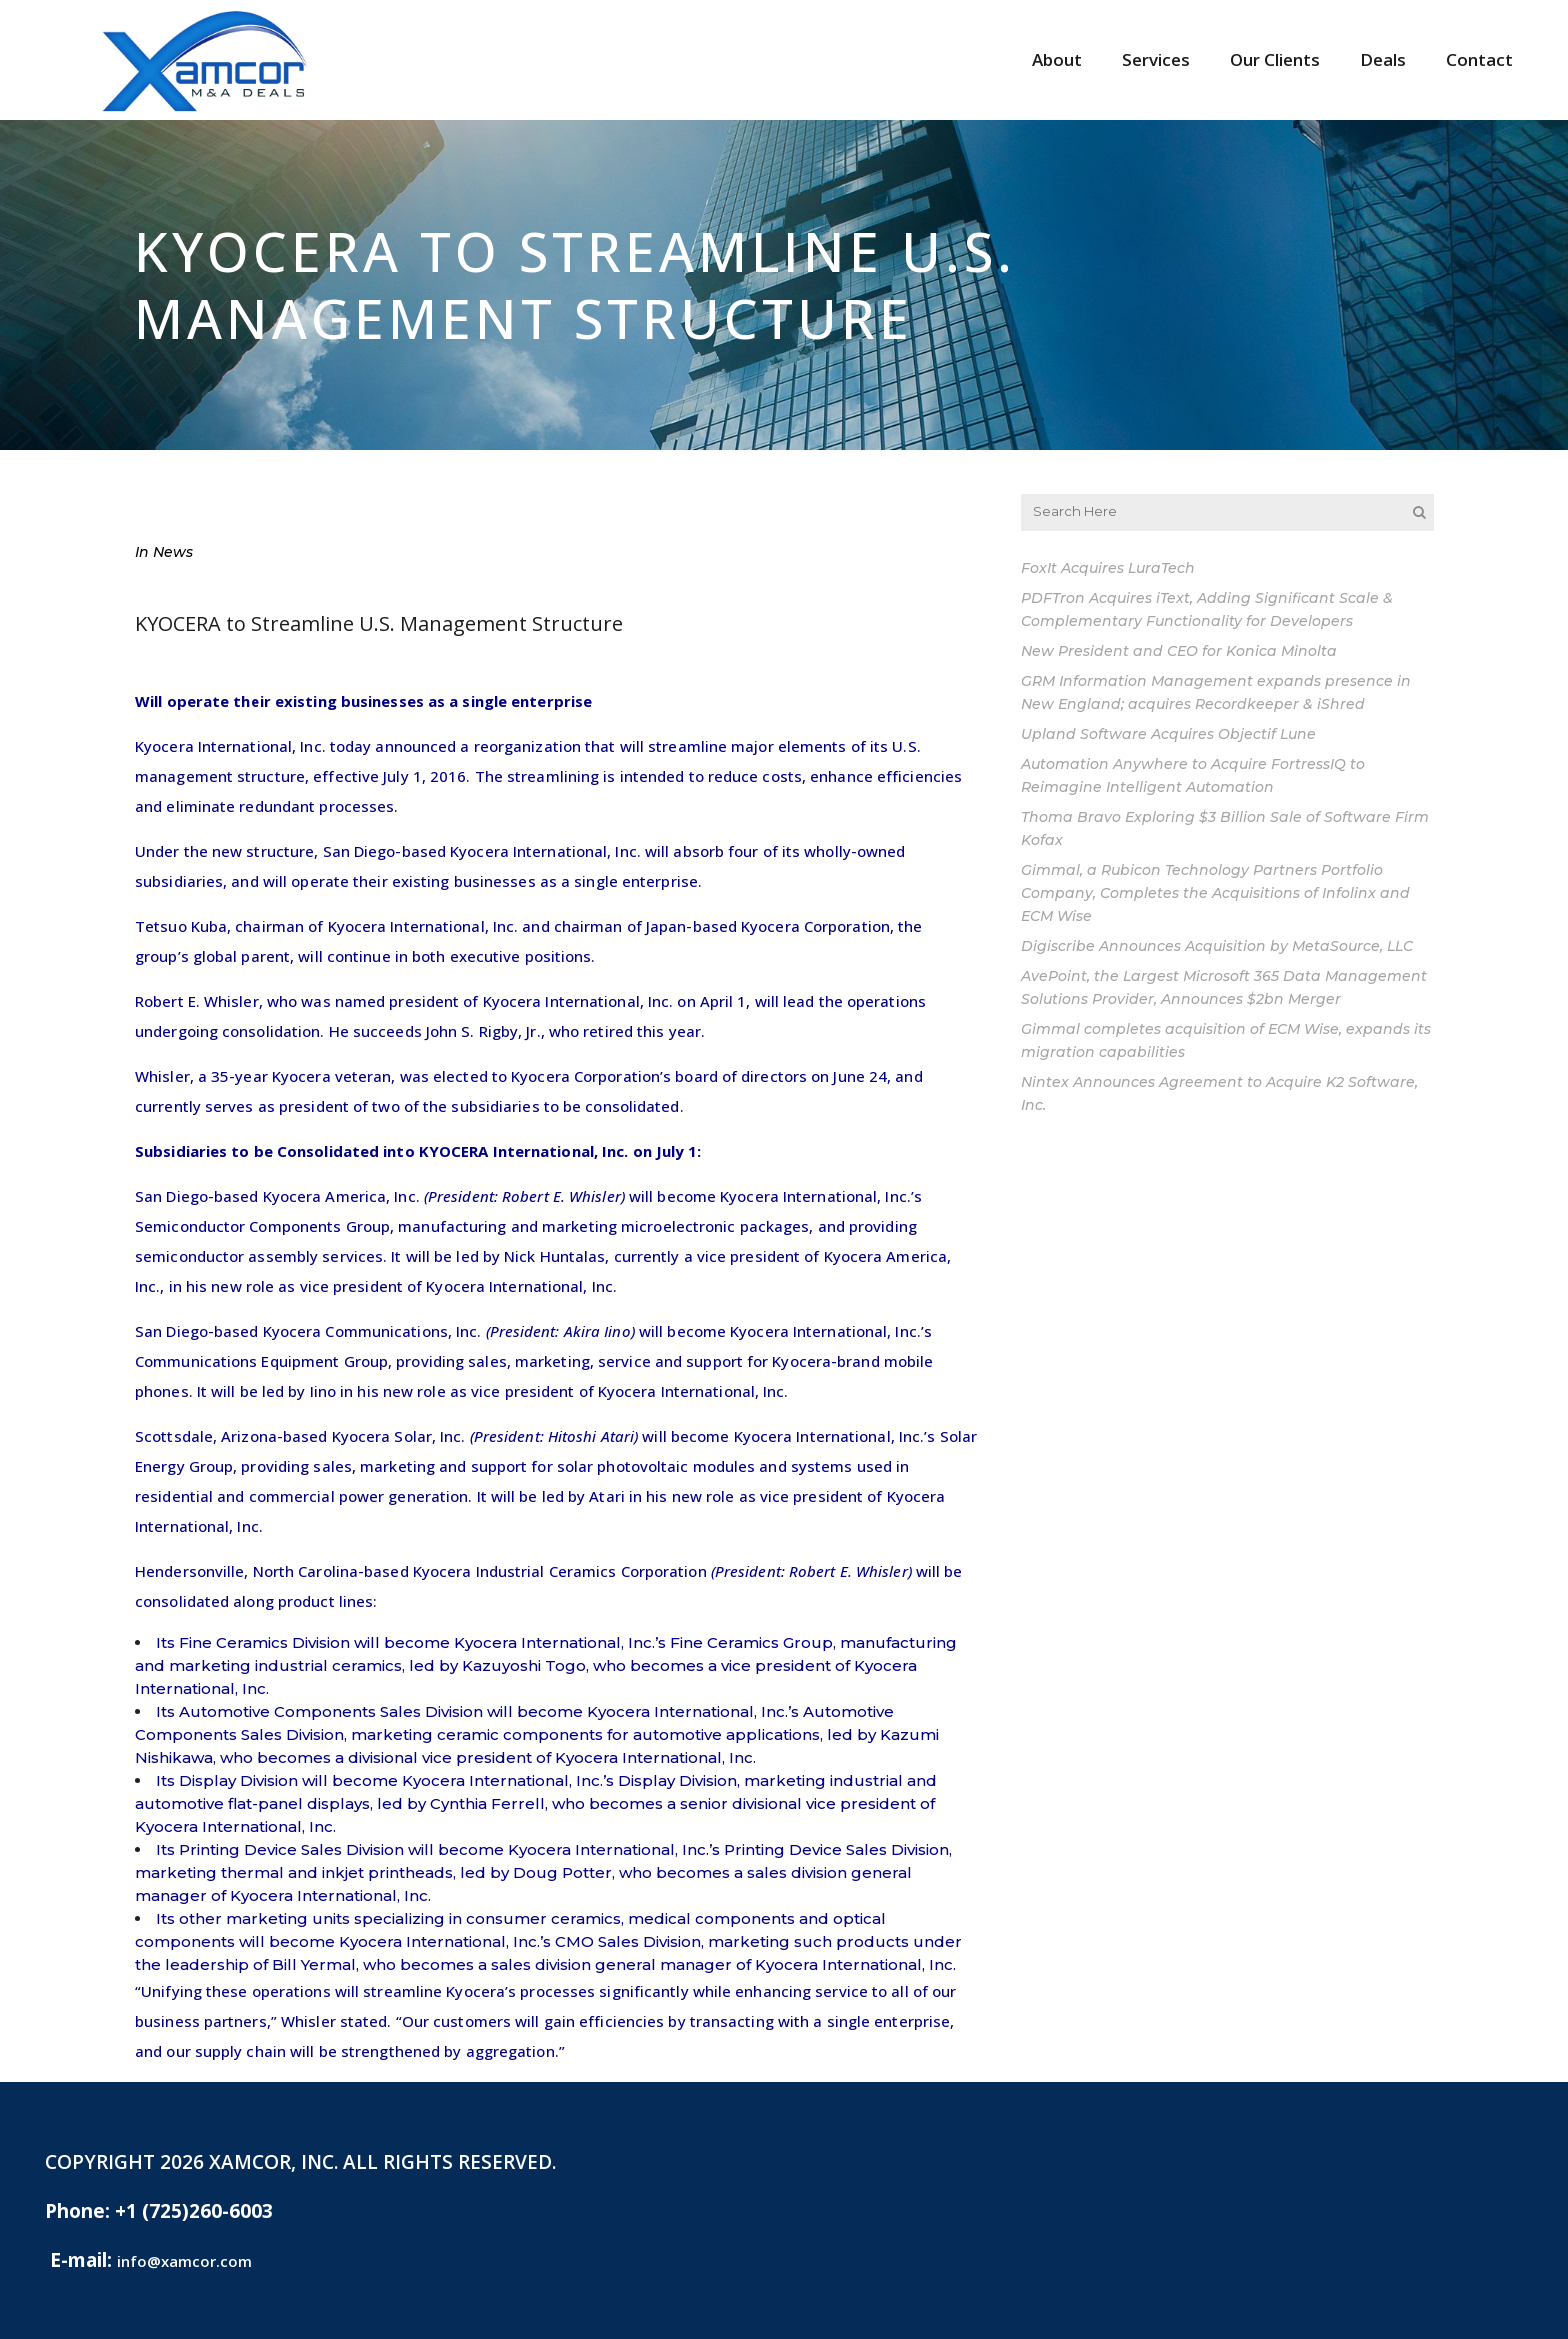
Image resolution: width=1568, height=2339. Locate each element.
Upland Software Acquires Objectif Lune (1168, 734)
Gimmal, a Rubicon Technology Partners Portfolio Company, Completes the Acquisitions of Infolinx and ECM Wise (1215, 893)
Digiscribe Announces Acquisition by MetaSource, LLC (1217, 946)
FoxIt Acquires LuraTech (1108, 568)
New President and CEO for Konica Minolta (1179, 651)
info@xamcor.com (184, 2261)
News (173, 552)
